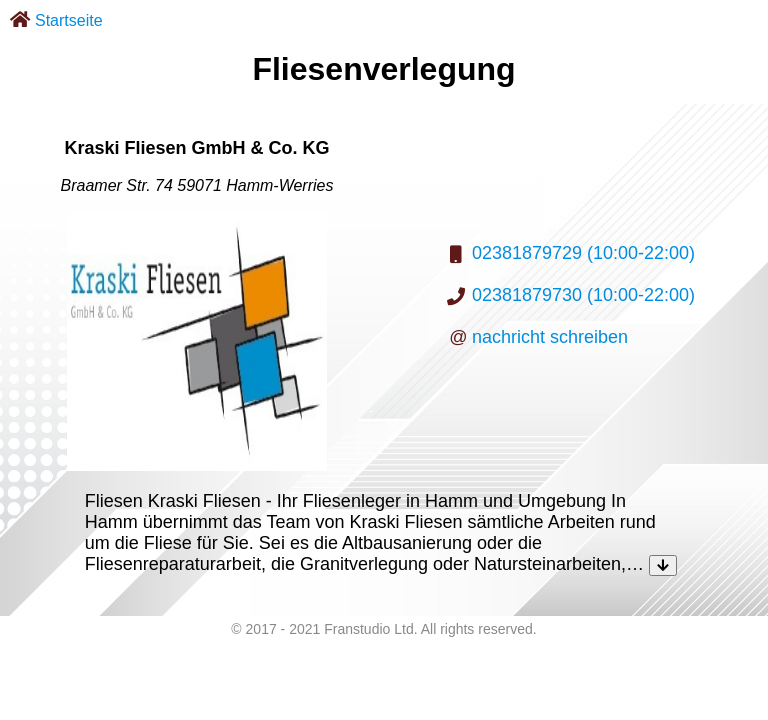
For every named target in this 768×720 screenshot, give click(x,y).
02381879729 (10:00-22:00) (583, 253)
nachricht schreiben (550, 337)
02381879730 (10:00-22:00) (583, 295)
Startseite (69, 20)
